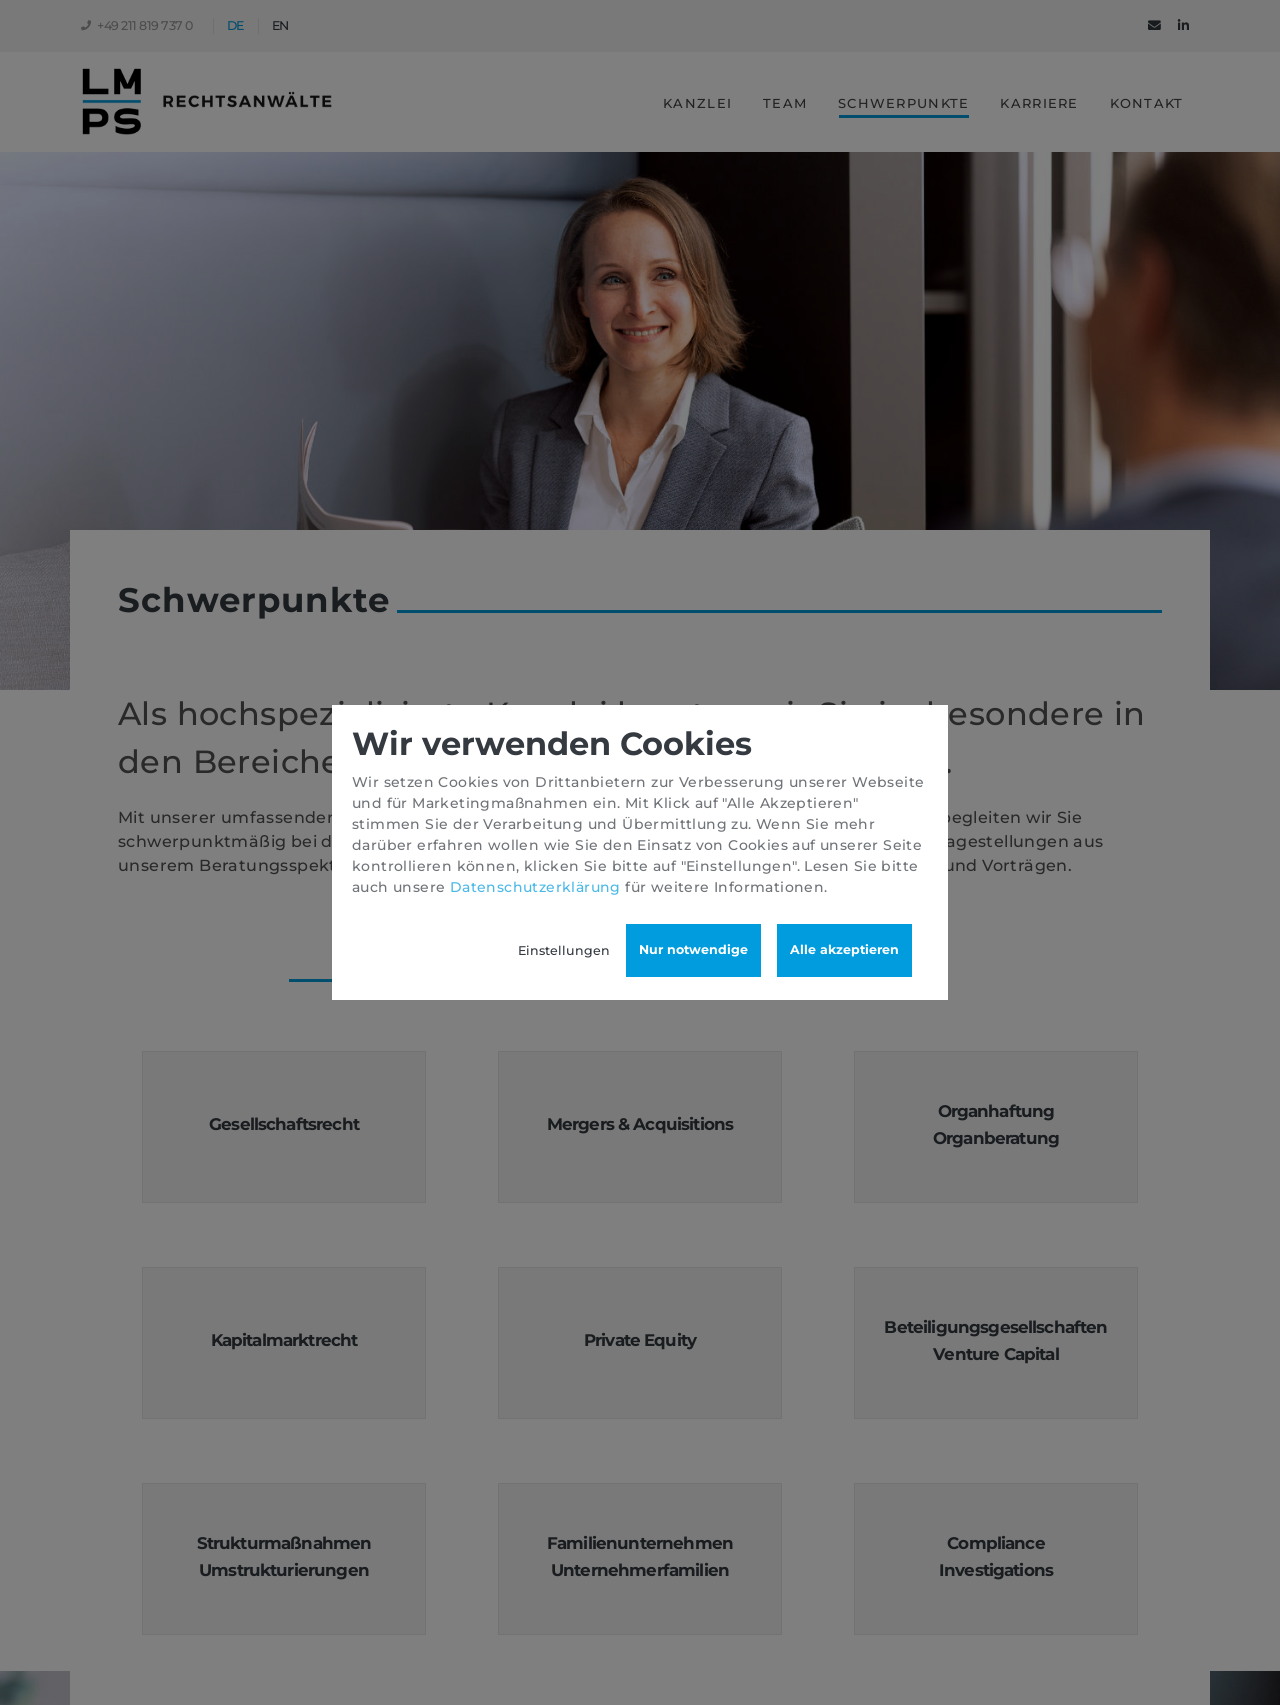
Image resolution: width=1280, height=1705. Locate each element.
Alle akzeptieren (844, 949)
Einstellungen (564, 950)
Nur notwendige (693, 949)
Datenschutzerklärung (535, 887)
